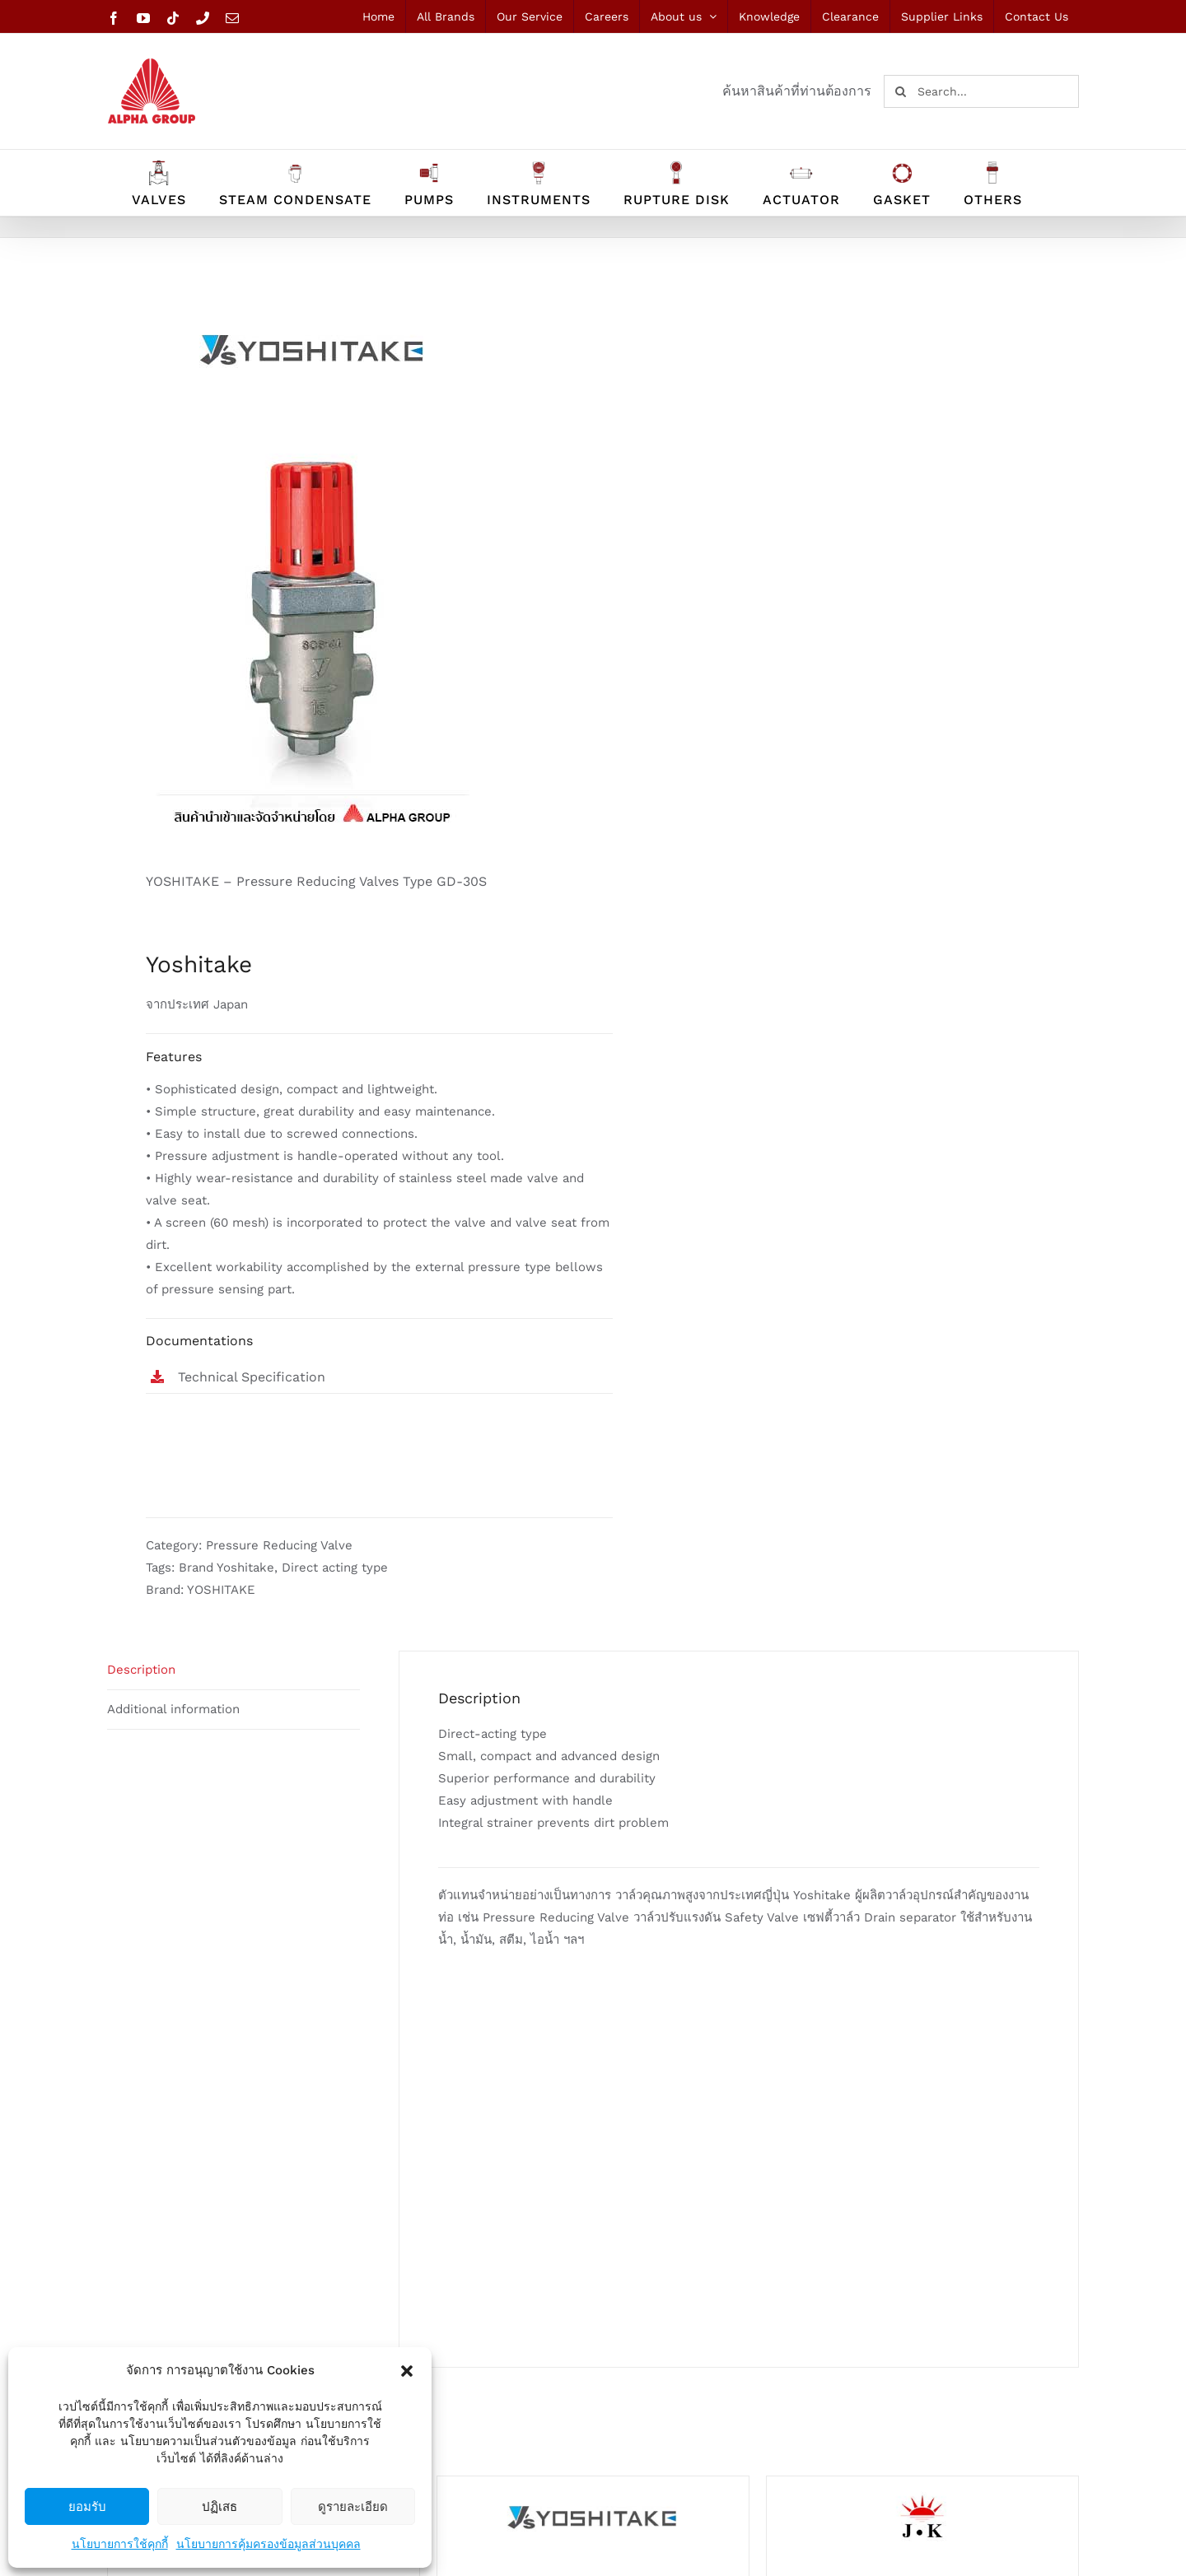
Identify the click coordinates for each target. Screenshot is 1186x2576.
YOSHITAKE (221, 1589)
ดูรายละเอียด (353, 2506)
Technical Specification (251, 1377)
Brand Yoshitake (226, 1567)
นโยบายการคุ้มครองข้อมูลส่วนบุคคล (268, 2543)
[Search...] (981, 91)
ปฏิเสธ (219, 2506)
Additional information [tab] (173, 1709)
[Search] (900, 91)
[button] (407, 2371)
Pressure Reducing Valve (279, 1545)
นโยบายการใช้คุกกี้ (120, 2543)
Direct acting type (335, 1567)
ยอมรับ (87, 2506)
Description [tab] (141, 1669)
